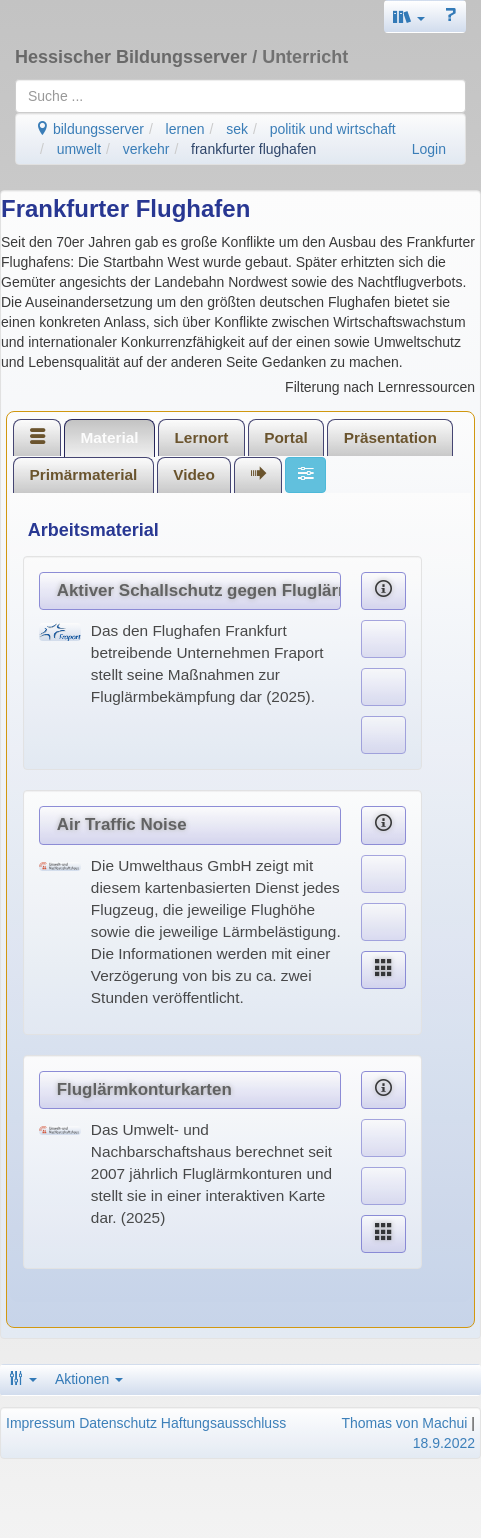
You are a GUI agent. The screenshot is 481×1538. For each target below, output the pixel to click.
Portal (286, 437)
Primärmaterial (84, 474)
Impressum (40, 1423)
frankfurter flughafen (253, 149)
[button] (409, 16)
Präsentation (390, 437)
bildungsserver (89, 129)
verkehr (146, 149)
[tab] (37, 437)
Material (109, 437)
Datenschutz (118, 1423)
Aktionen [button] (89, 1379)
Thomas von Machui (404, 1423)
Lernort (201, 437)
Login (429, 149)
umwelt (79, 149)
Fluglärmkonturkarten (144, 1089)
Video (194, 474)
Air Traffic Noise (122, 824)
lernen (185, 129)
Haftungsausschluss (223, 1423)
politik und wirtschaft (333, 129)
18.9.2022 (444, 1443)
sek (237, 129)
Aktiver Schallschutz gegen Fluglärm (199, 590)
